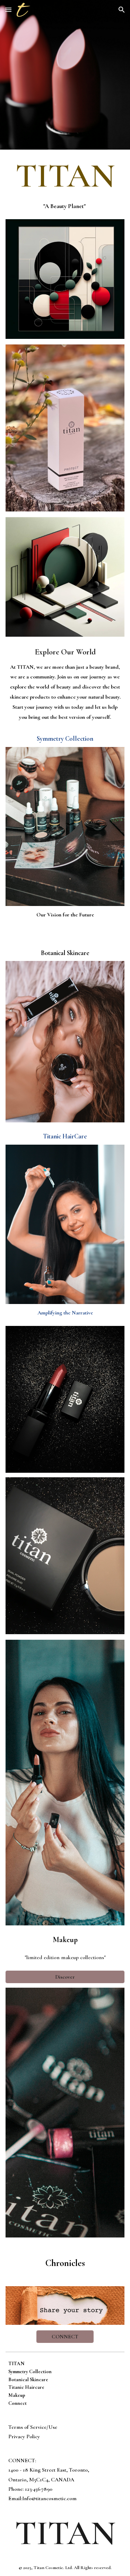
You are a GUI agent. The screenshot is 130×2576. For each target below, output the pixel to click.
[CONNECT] (65, 2337)
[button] (8, 9)
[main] (65, 175)
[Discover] (65, 1977)
